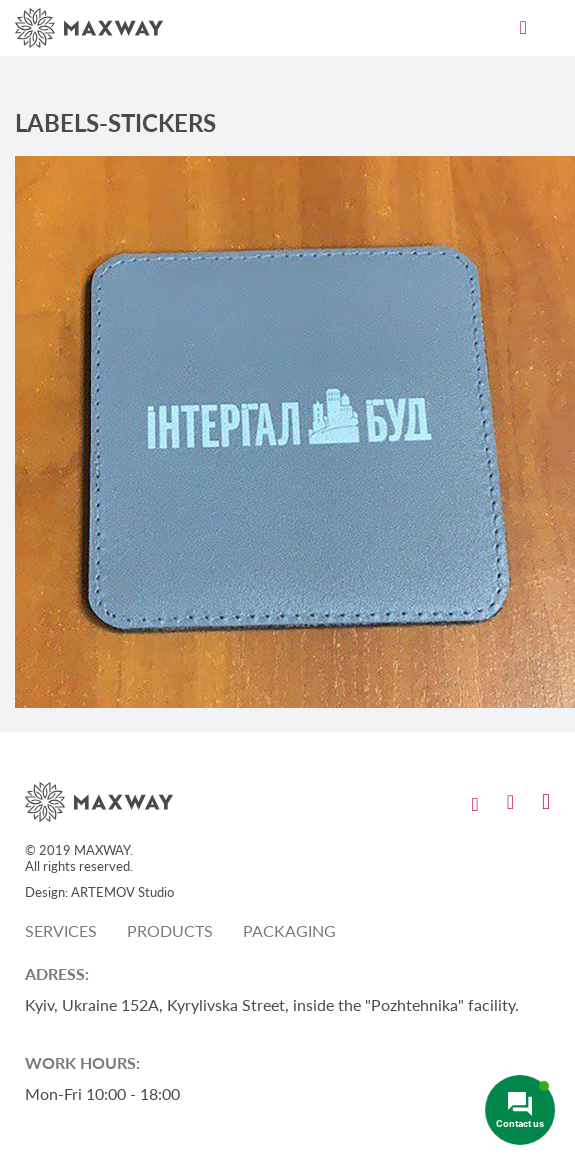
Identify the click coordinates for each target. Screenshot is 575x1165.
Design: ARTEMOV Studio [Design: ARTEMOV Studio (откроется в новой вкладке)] (99, 892)
